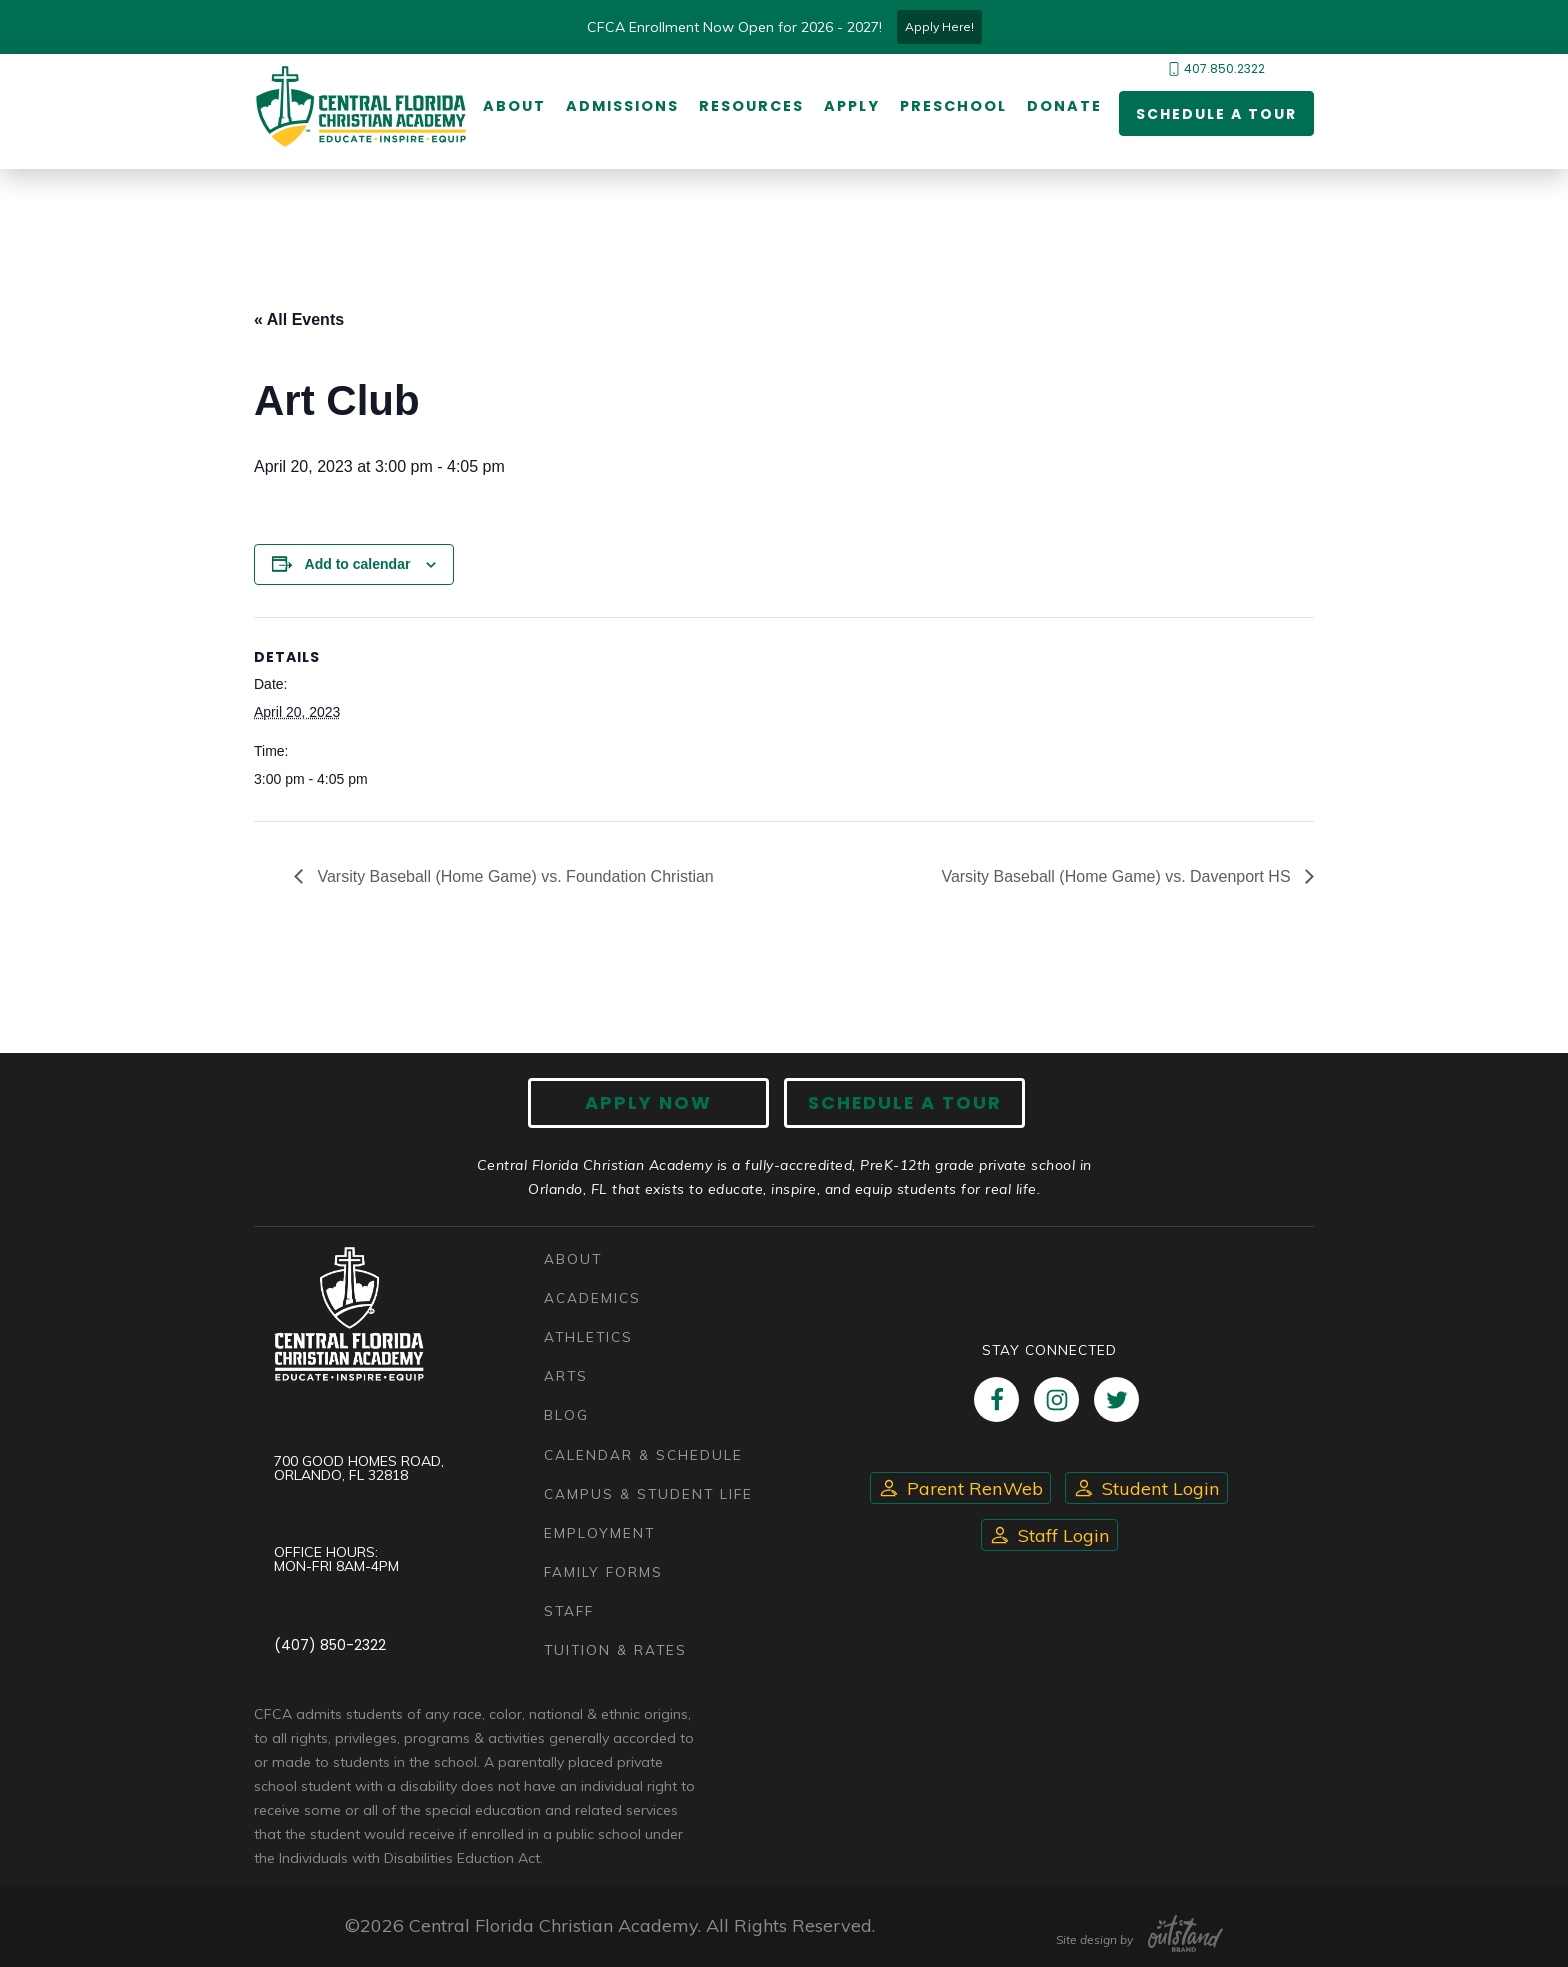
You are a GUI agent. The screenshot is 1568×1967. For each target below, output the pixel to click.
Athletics (588, 1336)
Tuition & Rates (616, 1649)
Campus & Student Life (649, 1493)
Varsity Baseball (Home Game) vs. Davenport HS (1118, 876)
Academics (592, 1297)
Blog (566, 1415)
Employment (599, 1532)
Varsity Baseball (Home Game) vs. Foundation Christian (513, 876)
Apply (852, 107)
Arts (566, 1376)
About (514, 107)
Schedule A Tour (904, 1102)
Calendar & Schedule (644, 1454)
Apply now (649, 1102)
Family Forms (603, 1571)
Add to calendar (358, 564)
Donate (1064, 107)
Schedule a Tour (1216, 114)
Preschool (953, 107)
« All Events (299, 319)
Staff (569, 1610)
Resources (751, 107)
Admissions (622, 107)
